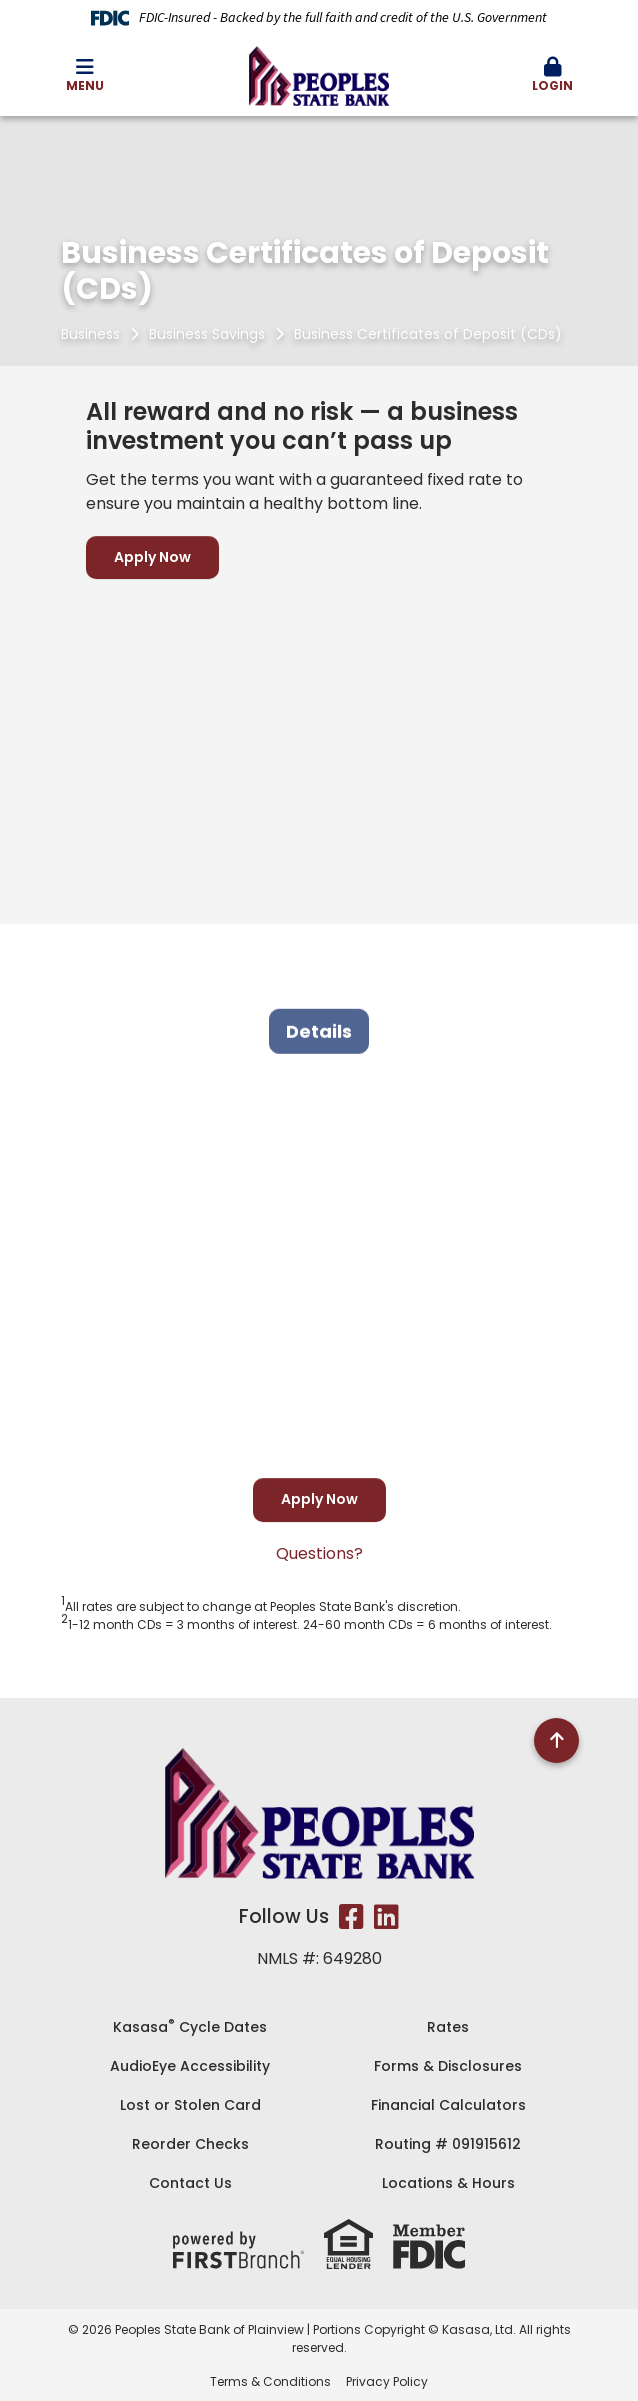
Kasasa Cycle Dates (190, 2027)
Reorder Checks (190, 2144)
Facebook (351, 1917)
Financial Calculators (448, 2105)
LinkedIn (386, 1917)
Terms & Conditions (270, 2381)
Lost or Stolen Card (190, 2105)
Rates (448, 2027)
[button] (553, 76)
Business (90, 334)
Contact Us (190, 2183)
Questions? (319, 1553)
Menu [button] (85, 75)
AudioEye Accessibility (190, 2066)
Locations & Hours (448, 2183)
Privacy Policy (387, 2381)
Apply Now (152, 557)
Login (553, 75)
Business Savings (207, 334)
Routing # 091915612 (448, 2144)
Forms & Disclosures (448, 2066)
